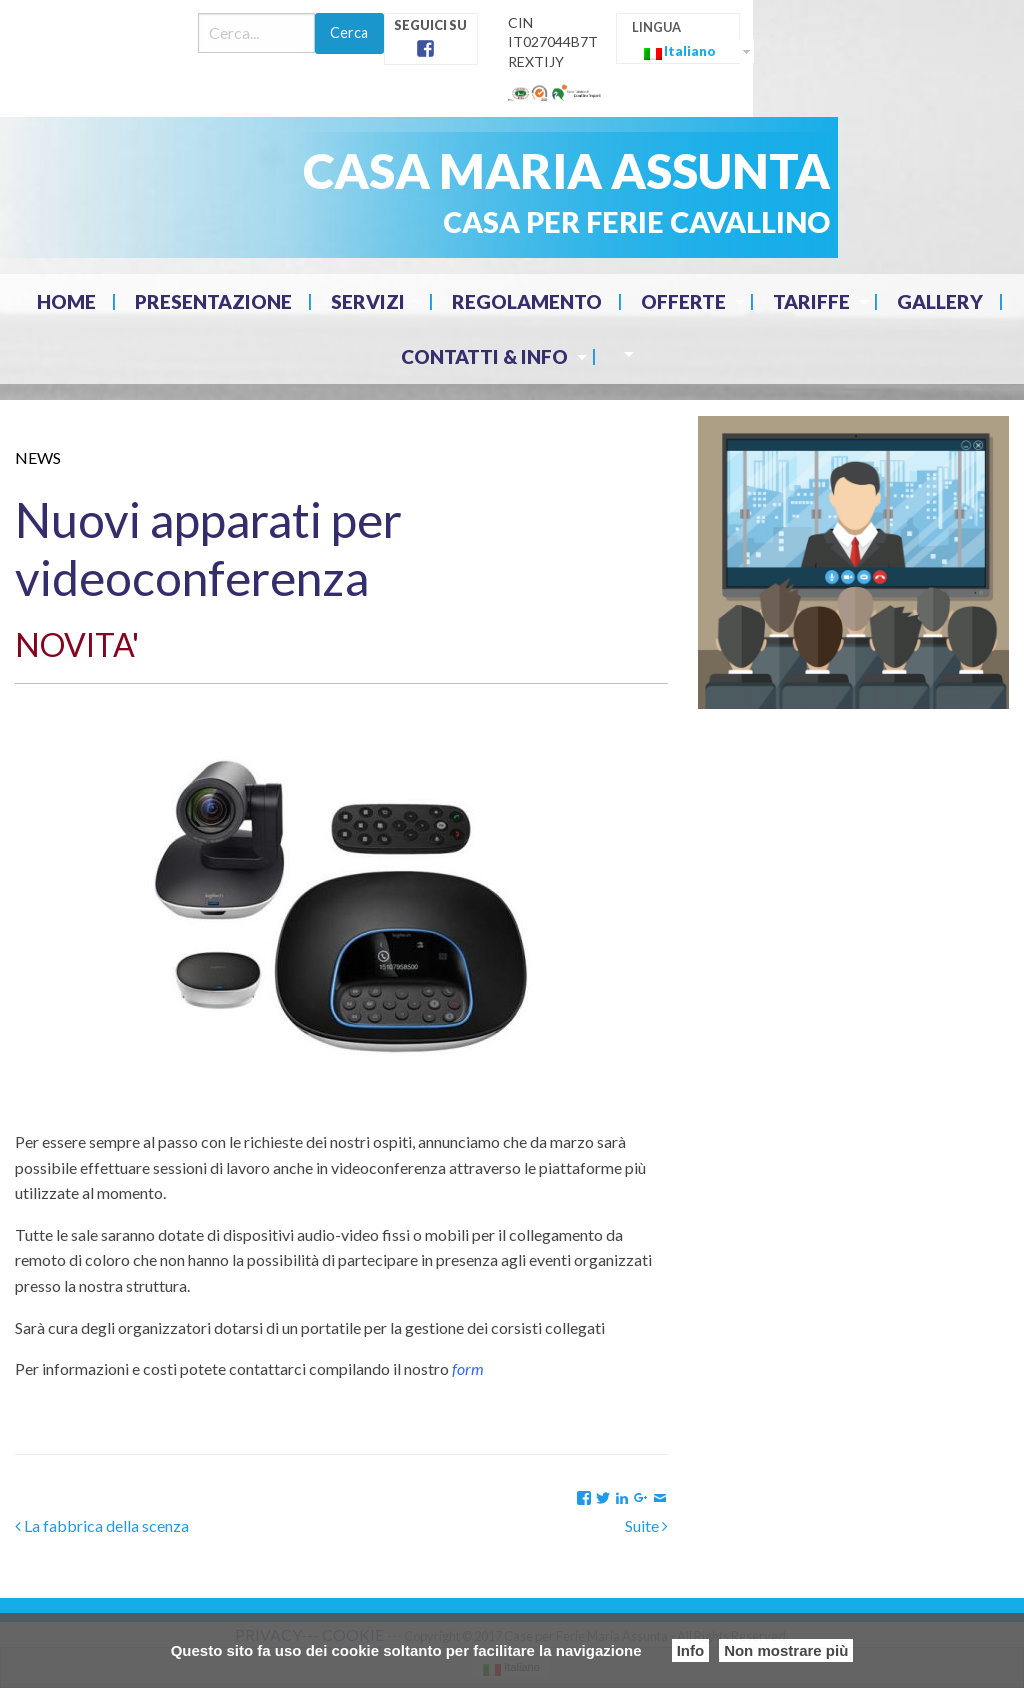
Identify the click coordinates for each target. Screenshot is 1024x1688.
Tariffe (811, 301)
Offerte (683, 301)
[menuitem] (68, 301)
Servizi (368, 301)
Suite (646, 1525)
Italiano (680, 51)
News (38, 457)
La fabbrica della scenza (102, 1525)
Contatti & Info (484, 356)
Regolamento (527, 301)
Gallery (940, 301)
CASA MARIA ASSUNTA (566, 170)
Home (66, 301)
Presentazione (213, 301)
